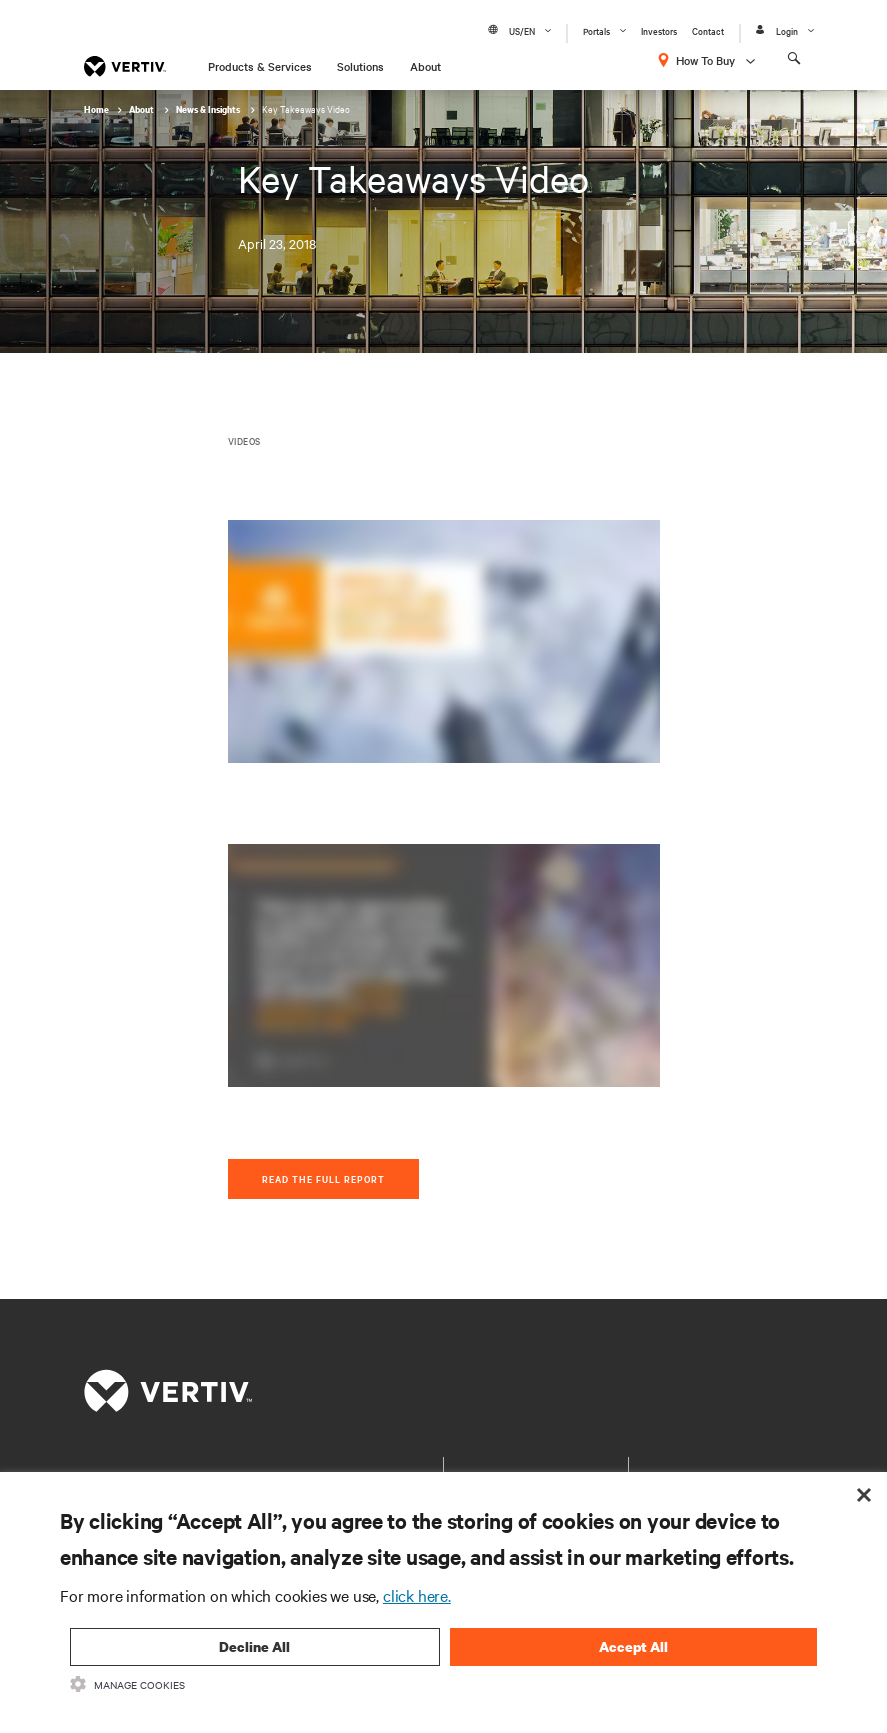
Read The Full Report (323, 1178)
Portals (596, 30)
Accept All (633, 1646)
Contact (708, 30)
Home (96, 109)
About (425, 66)
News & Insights (209, 109)
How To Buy (705, 60)
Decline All (254, 1646)
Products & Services (260, 66)
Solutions (360, 66)
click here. (417, 1595)
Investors (659, 30)
